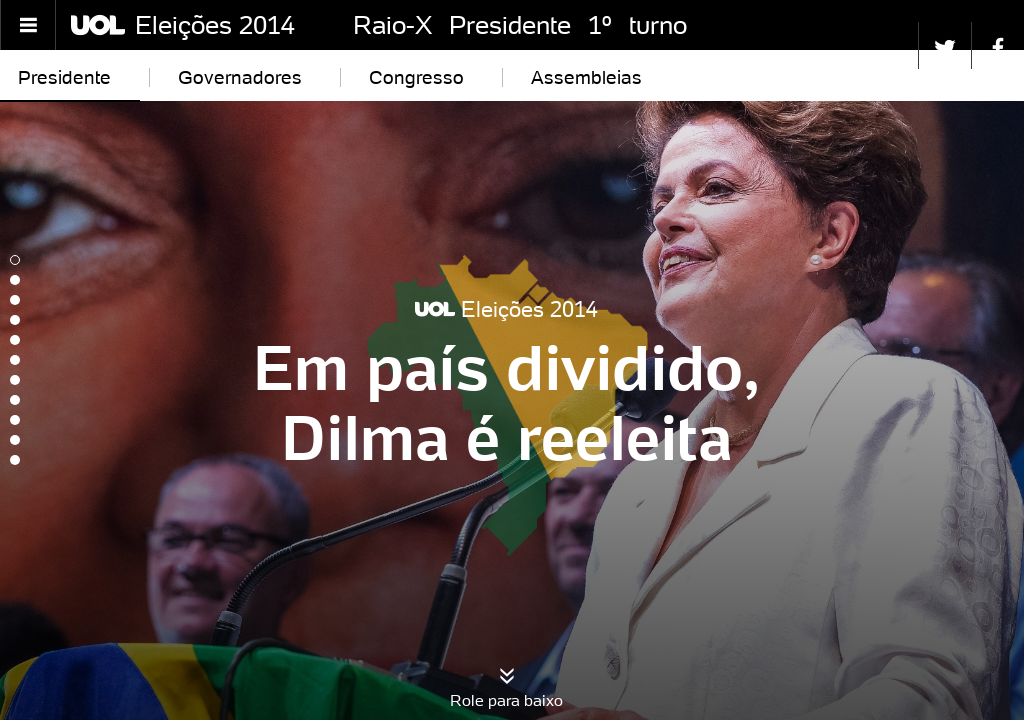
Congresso (416, 77)
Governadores (240, 77)
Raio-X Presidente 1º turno (520, 25)
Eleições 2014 (215, 25)
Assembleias (586, 77)
